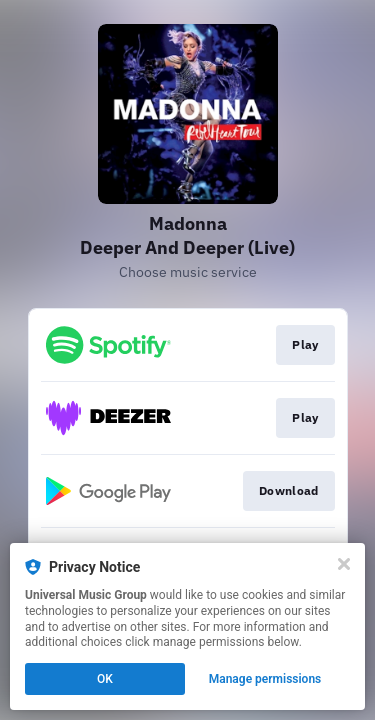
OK (105, 679)
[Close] (344, 564)
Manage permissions (265, 679)
